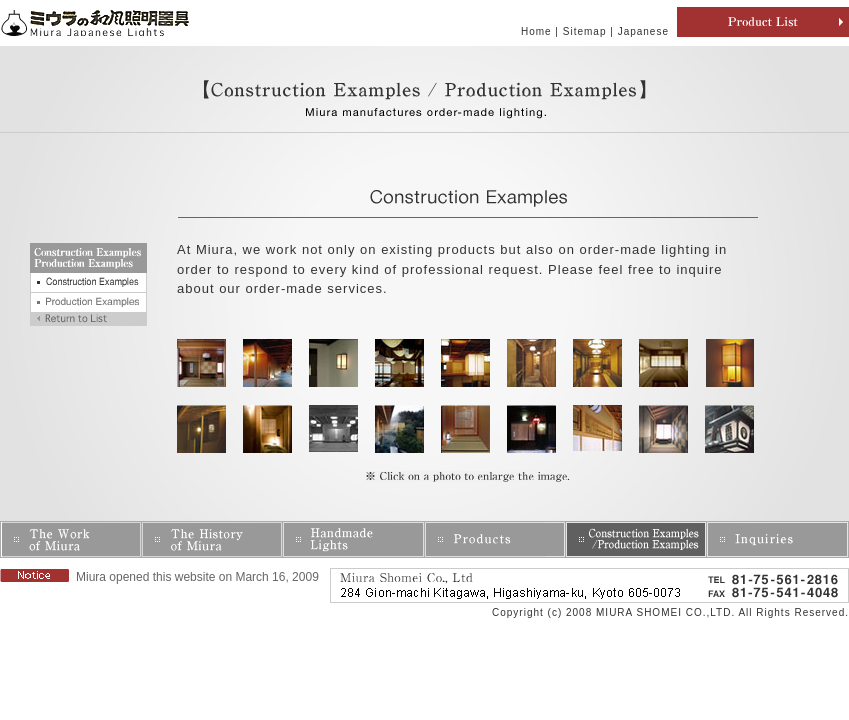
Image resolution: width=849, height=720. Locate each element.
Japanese (643, 31)
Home (536, 31)
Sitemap (585, 31)
